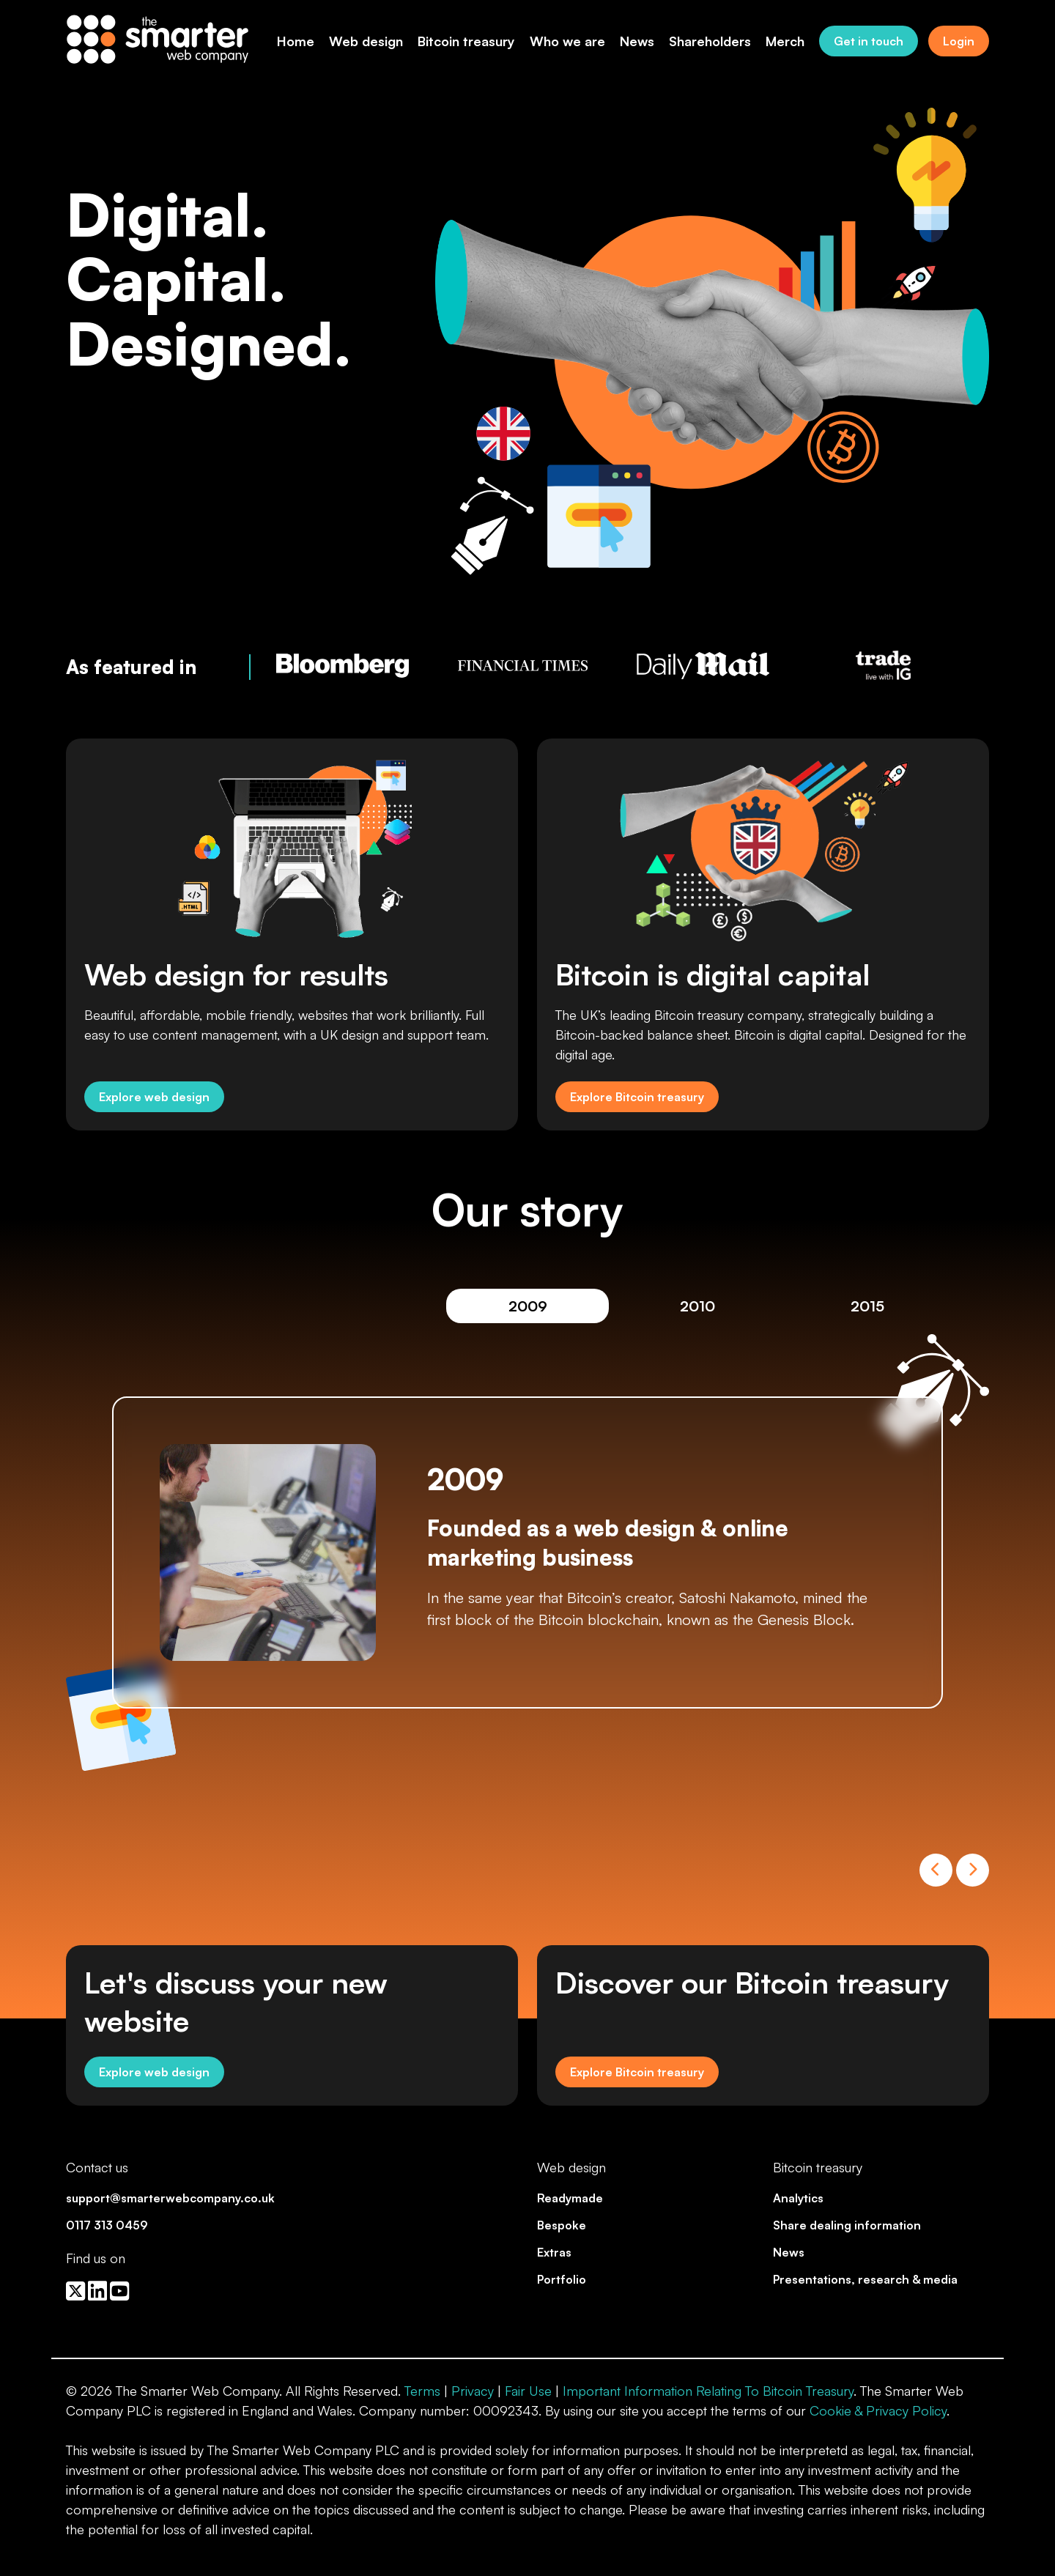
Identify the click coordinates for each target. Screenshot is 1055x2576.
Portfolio (561, 2279)
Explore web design (154, 1096)
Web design (366, 41)
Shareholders (710, 41)
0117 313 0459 (107, 2225)
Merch (785, 41)
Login (958, 41)
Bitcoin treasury (466, 41)
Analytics (798, 2198)
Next (972, 1870)
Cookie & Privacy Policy (878, 2410)
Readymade (570, 2198)
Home (295, 41)
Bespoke (561, 2225)
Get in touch (868, 41)
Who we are (567, 41)
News (637, 41)
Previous (935, 1870)
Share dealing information (847, 2225)
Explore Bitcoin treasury (637, 1096)
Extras (554, 2252)
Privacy (472, 2391)
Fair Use (528, 2391)
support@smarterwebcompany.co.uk (170, 2198)
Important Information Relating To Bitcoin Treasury (708, 2391)
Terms (422, 2391)
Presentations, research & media (865, 2279)
